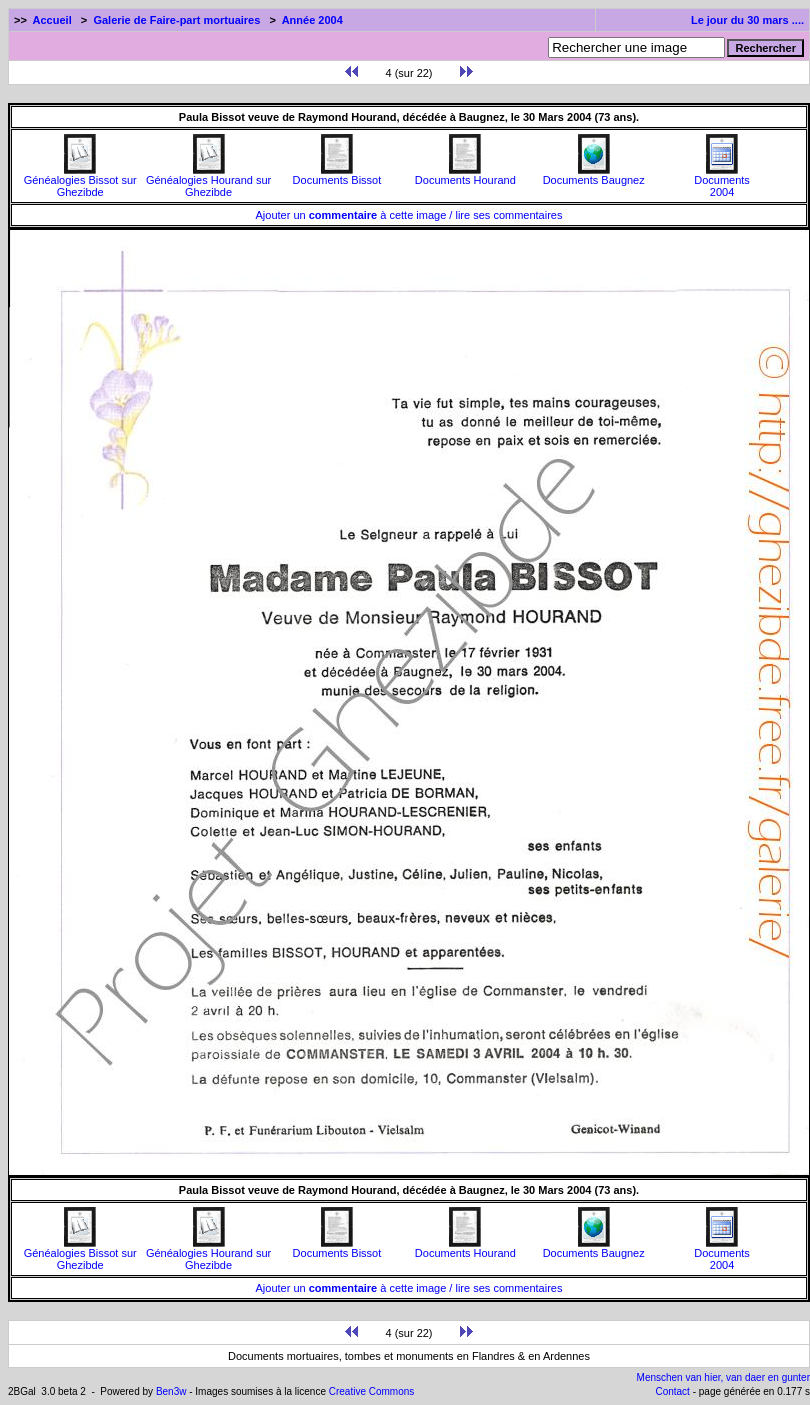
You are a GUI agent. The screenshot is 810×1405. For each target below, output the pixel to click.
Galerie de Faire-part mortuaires (176, 20)
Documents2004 (722, 181)
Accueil (52, 20)
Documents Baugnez (594, 175)
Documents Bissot (337, 175)
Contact (672, 1391)
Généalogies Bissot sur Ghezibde (80, 181)
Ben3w (171, 1391)
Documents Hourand (465, 175)
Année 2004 (312, 20)
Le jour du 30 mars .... (747, 20)
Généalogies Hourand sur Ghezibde (208, 181)
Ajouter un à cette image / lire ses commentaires (409, 215)
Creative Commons (372, 1391)
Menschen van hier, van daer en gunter (723, 1377)
